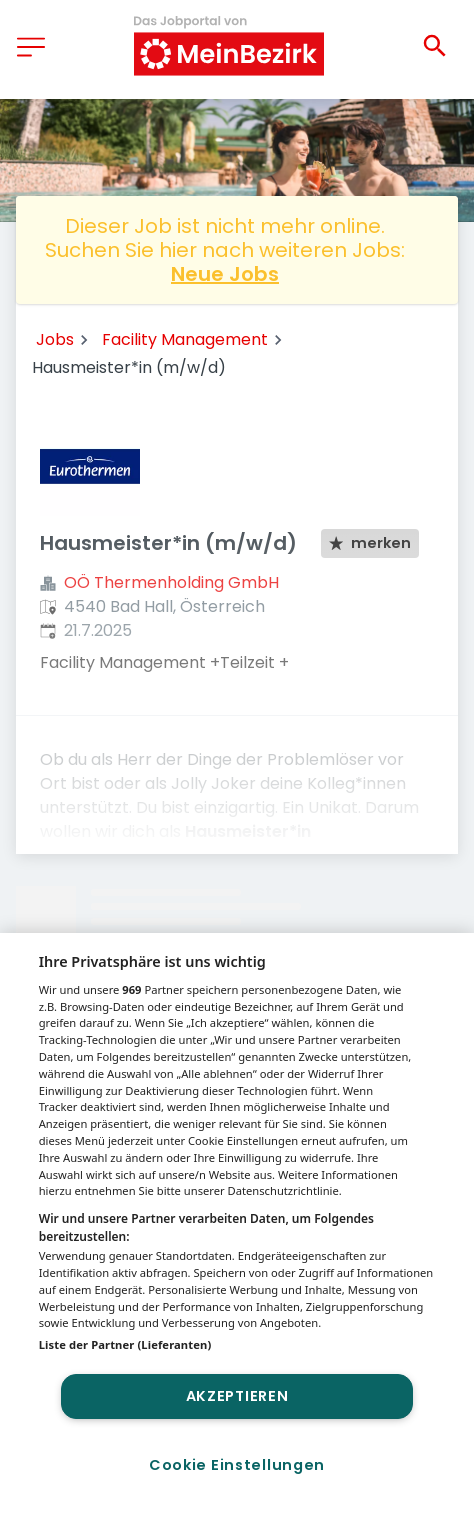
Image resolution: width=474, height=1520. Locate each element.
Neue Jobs (225, 274)
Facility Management (185, 339)
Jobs (55, 339)
